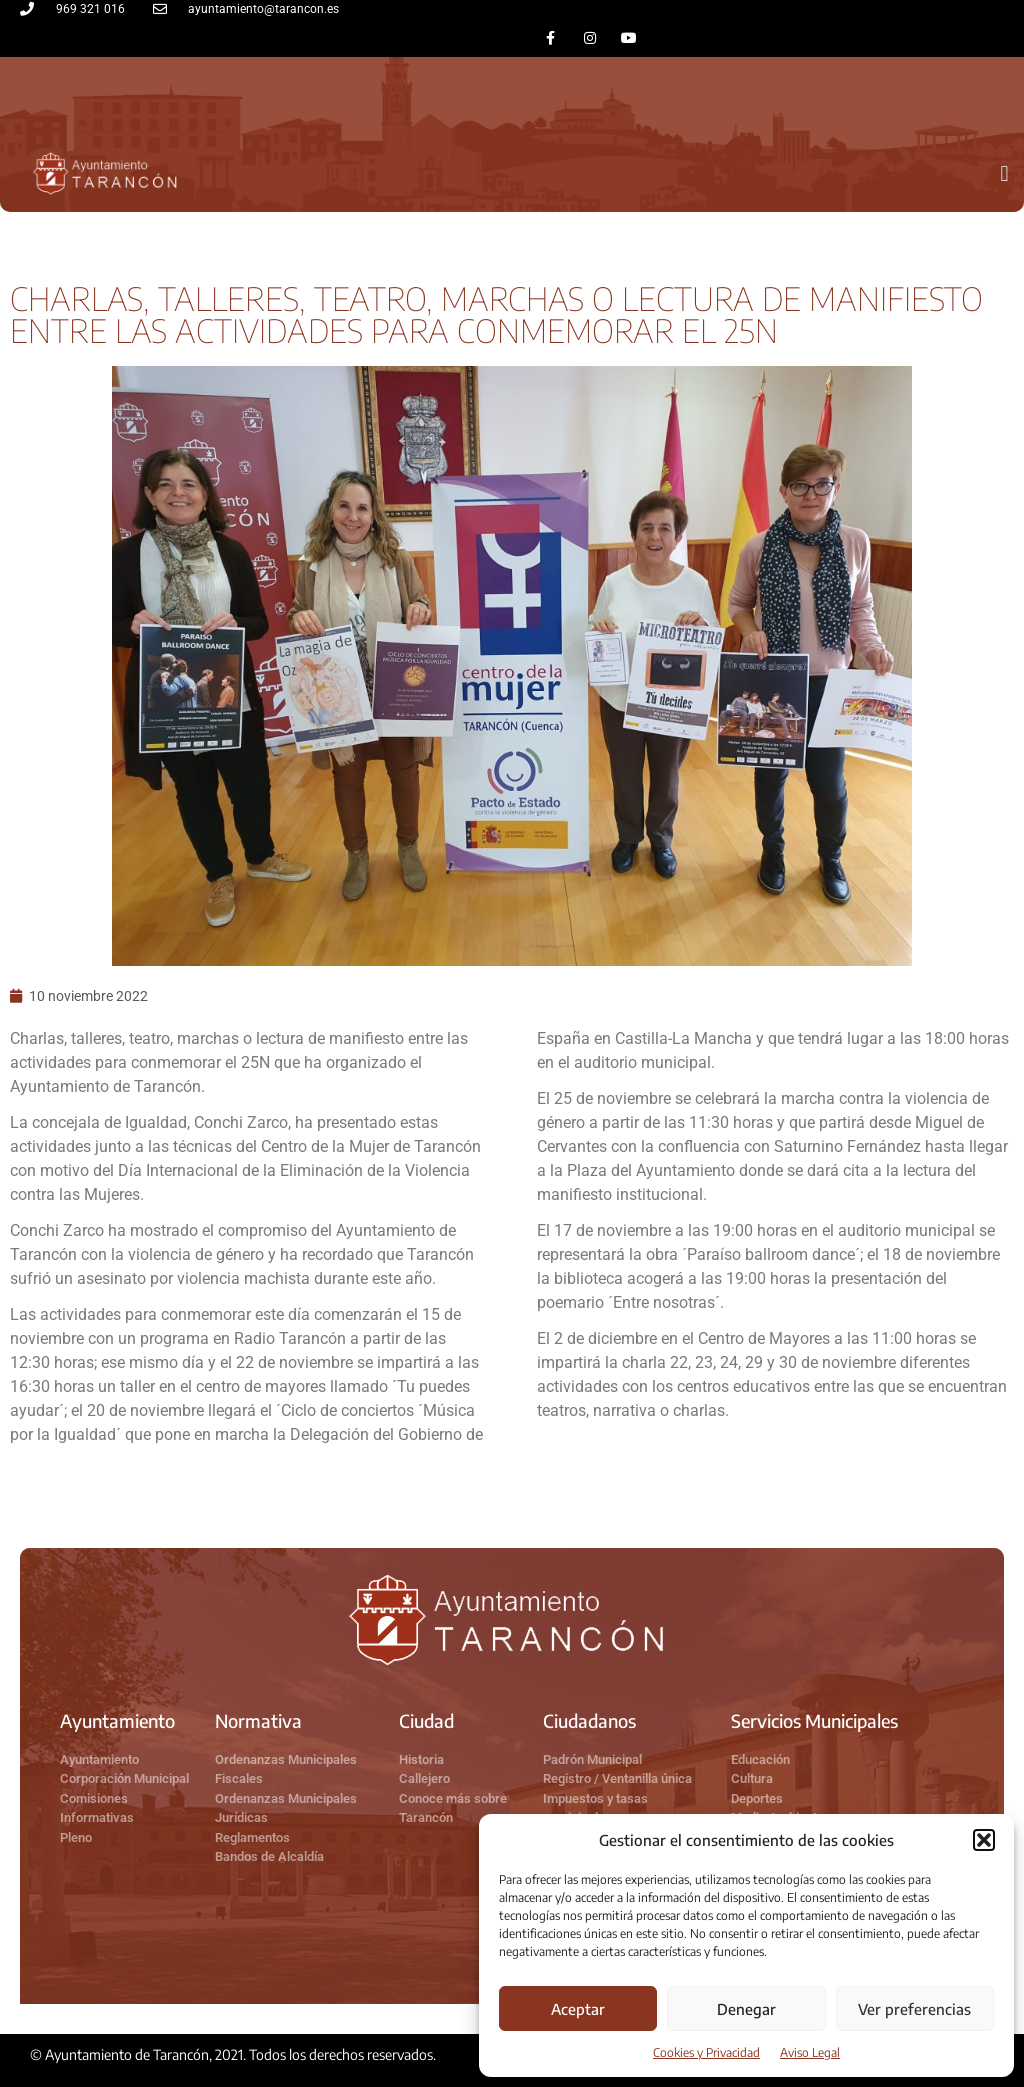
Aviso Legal (810, 2052)
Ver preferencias (914, 2009)
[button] (984, 1840)
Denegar (746, 2009)
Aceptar (578, 2009)
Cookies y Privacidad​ (706, 2052)
